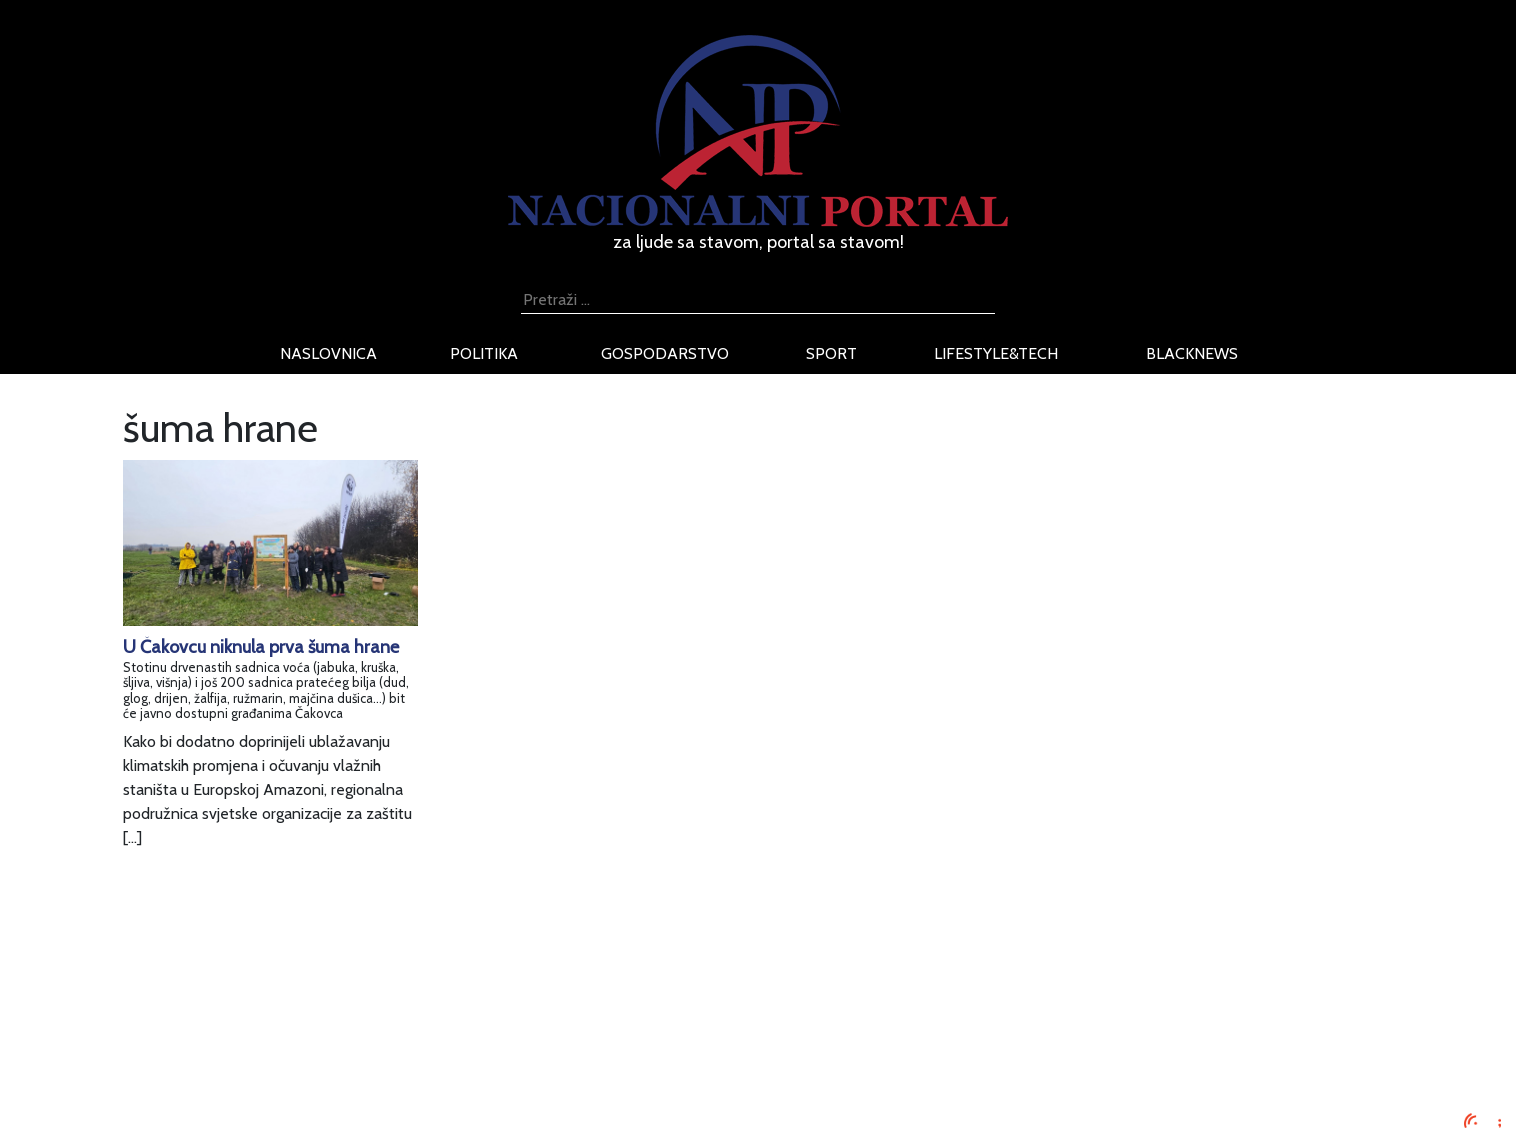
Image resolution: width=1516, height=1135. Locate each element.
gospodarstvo (665, 353)
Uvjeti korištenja (363, 1026)
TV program (348, 1098)
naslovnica (328, 353)
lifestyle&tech (996, 353)
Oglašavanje (350, 1002)
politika (484, 353)
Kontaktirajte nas (365, 1074)
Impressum (345, 978)
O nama (335, 1050)
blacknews (1192, 353)
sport (831, 353)
